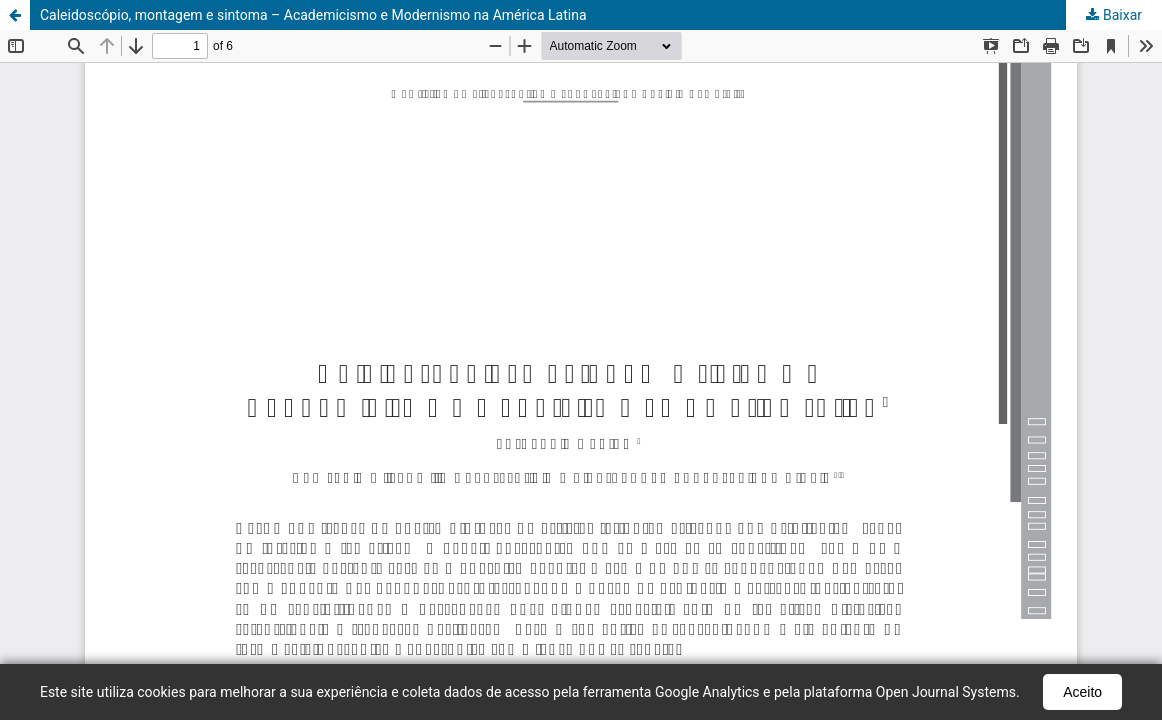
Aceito (1082, 692)
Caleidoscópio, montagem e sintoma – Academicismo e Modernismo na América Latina (313, 15)
